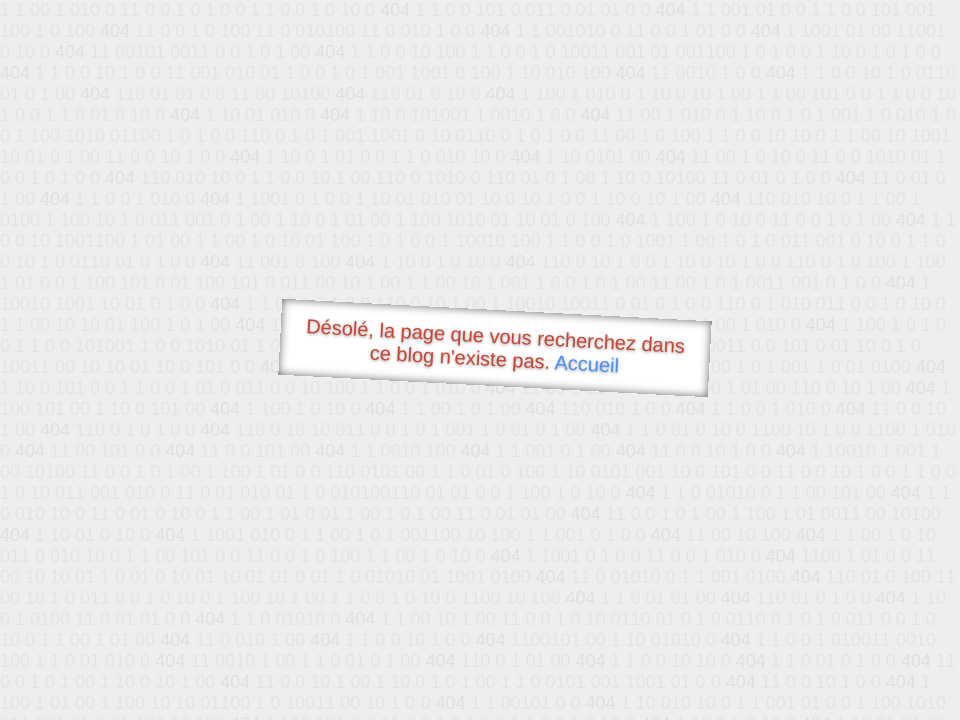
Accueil (587, 363)
